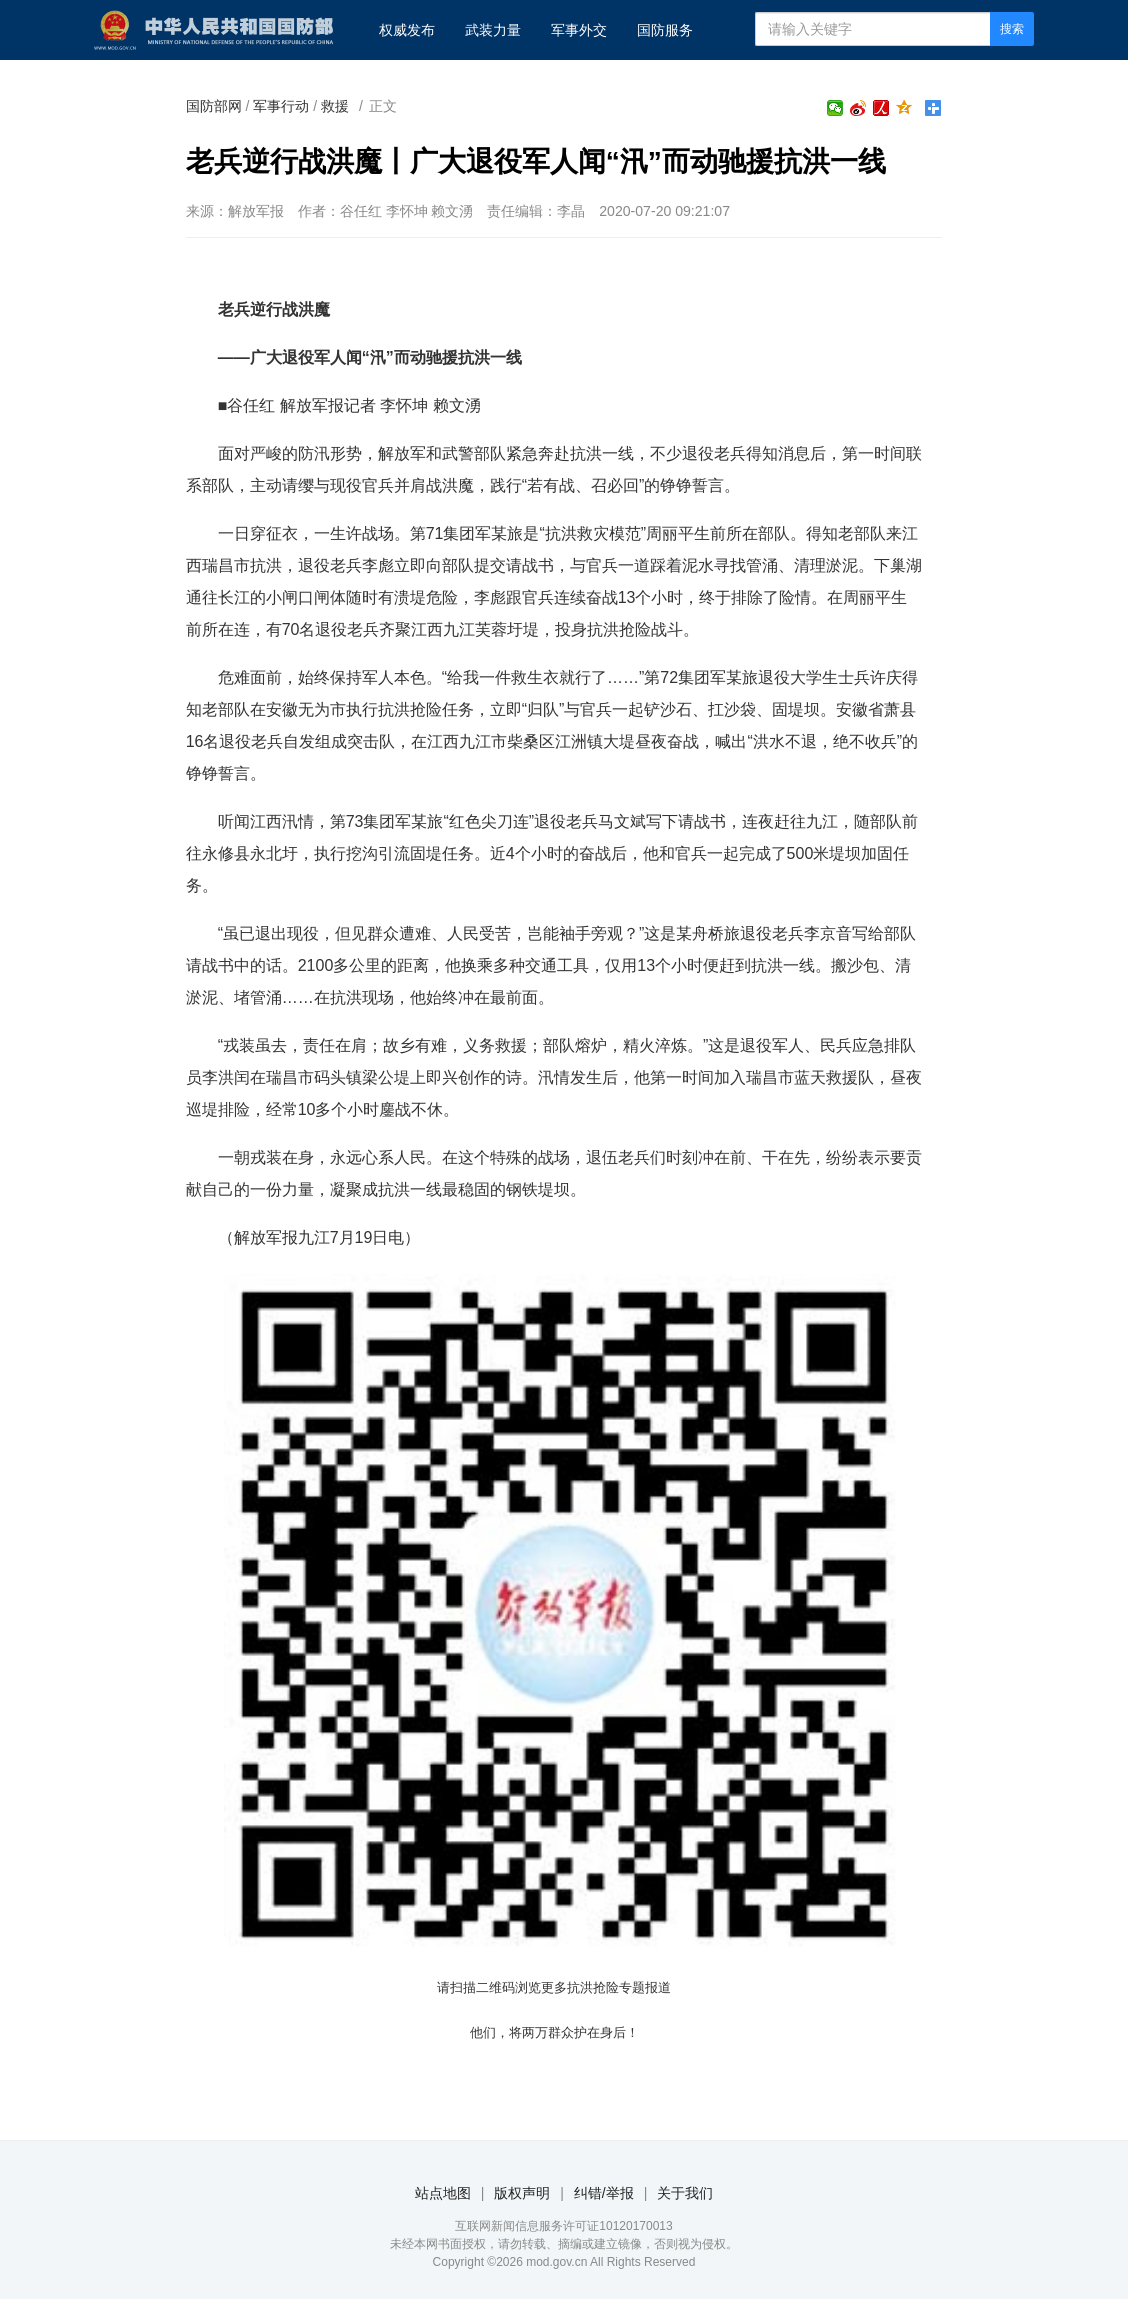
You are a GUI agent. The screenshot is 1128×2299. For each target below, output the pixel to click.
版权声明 (522, 2193)
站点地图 (443, 2193)
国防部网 (214, 106)
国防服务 (665, 30)
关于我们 (685, 2193)
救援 (335, 106)
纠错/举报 (604, 2193)
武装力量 (493, 30)
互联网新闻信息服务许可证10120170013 (563, 2226)
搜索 (1012, 29)
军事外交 (579, 30)
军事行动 (281, 106)
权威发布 (407, 30)
